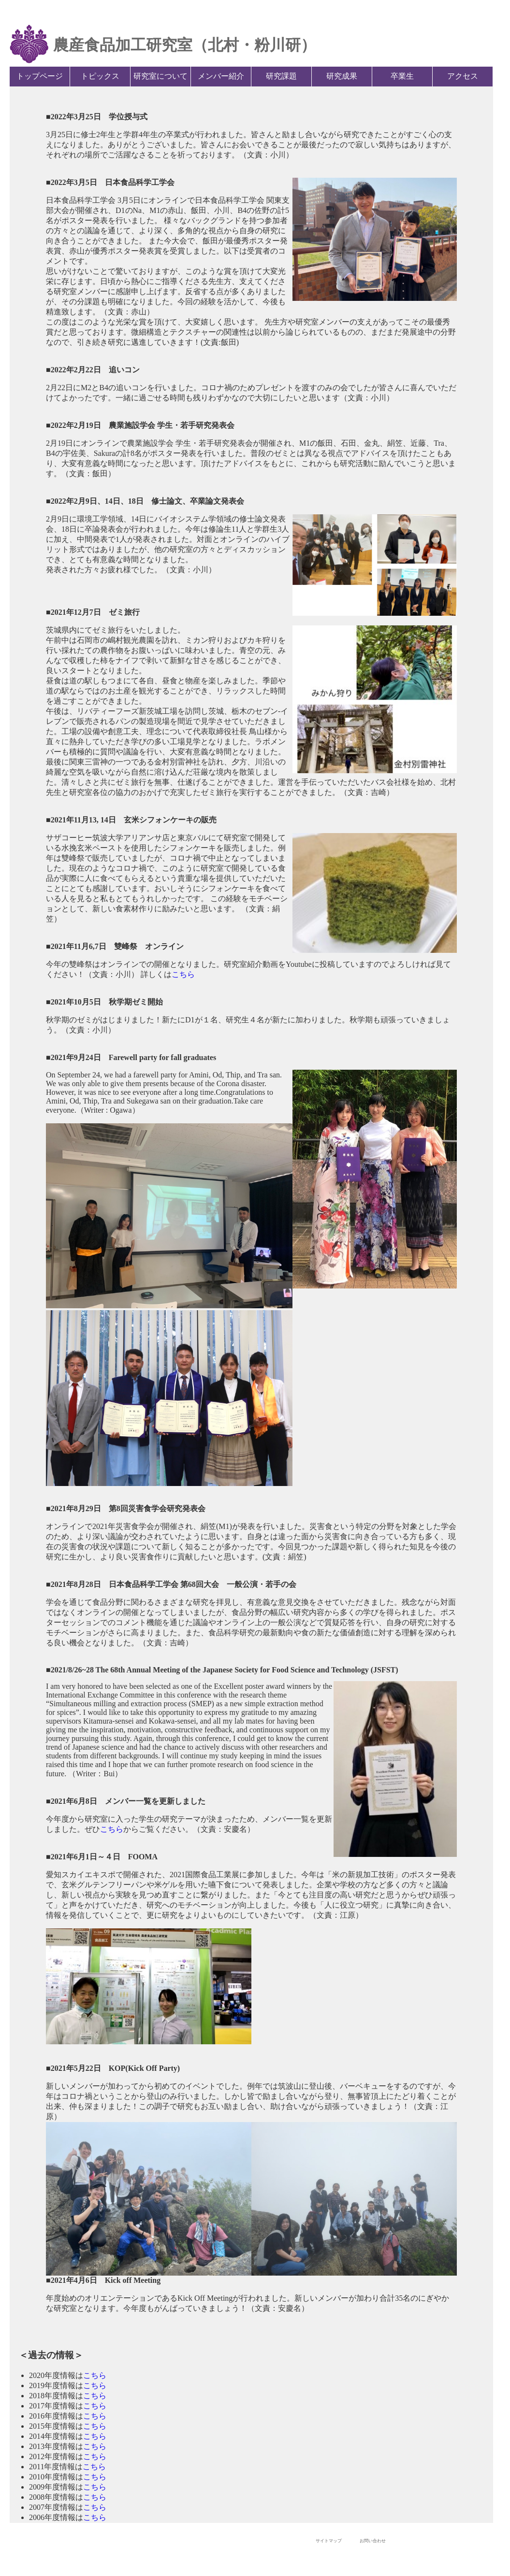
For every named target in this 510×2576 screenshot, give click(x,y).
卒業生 (402, 76)
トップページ (39, 76)
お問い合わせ (373, 2540)
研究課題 (281, 76)
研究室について (160, 76)
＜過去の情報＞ (51, 2355)
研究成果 (341, 76)
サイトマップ (329, 2540)
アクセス (462, 76)
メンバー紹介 (221, 76)
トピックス (100, 76)
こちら (183, 974)
